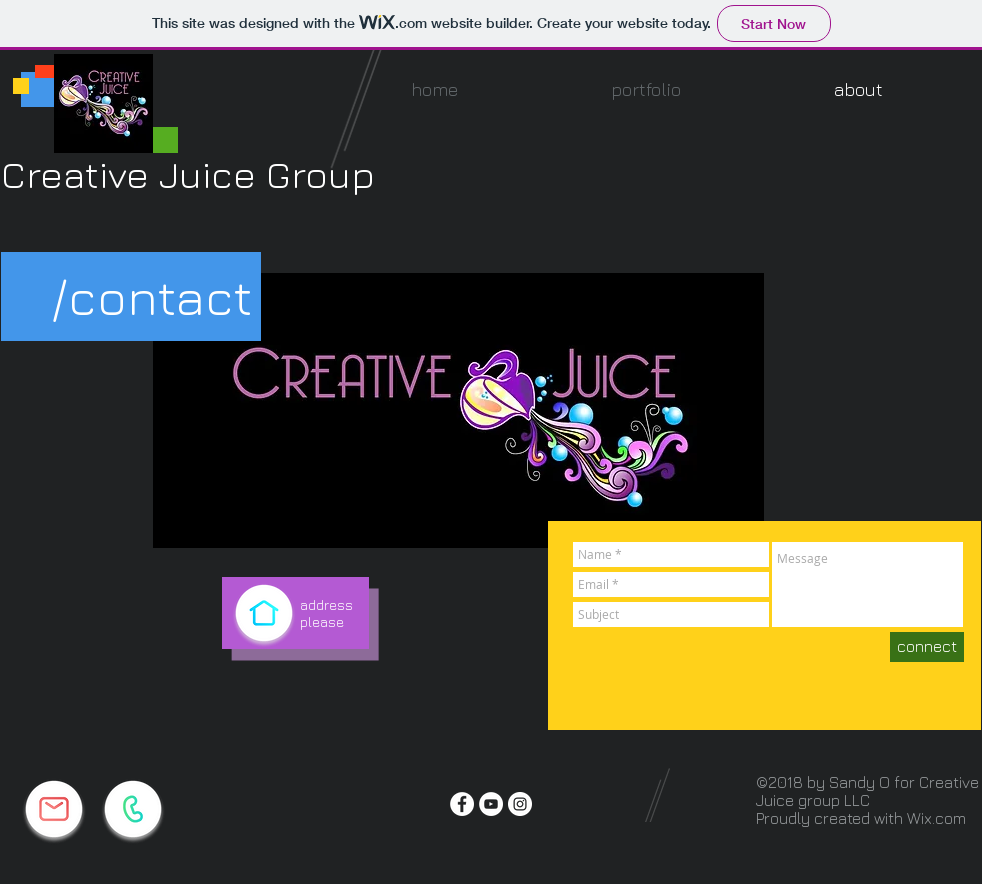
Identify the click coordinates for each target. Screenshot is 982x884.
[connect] (927, 647)
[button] (645, 89)
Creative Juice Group (188, 173)
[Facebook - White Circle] (462, 804)
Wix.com (936, 818)
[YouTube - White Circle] (491, 804)
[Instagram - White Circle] (520, 804)
